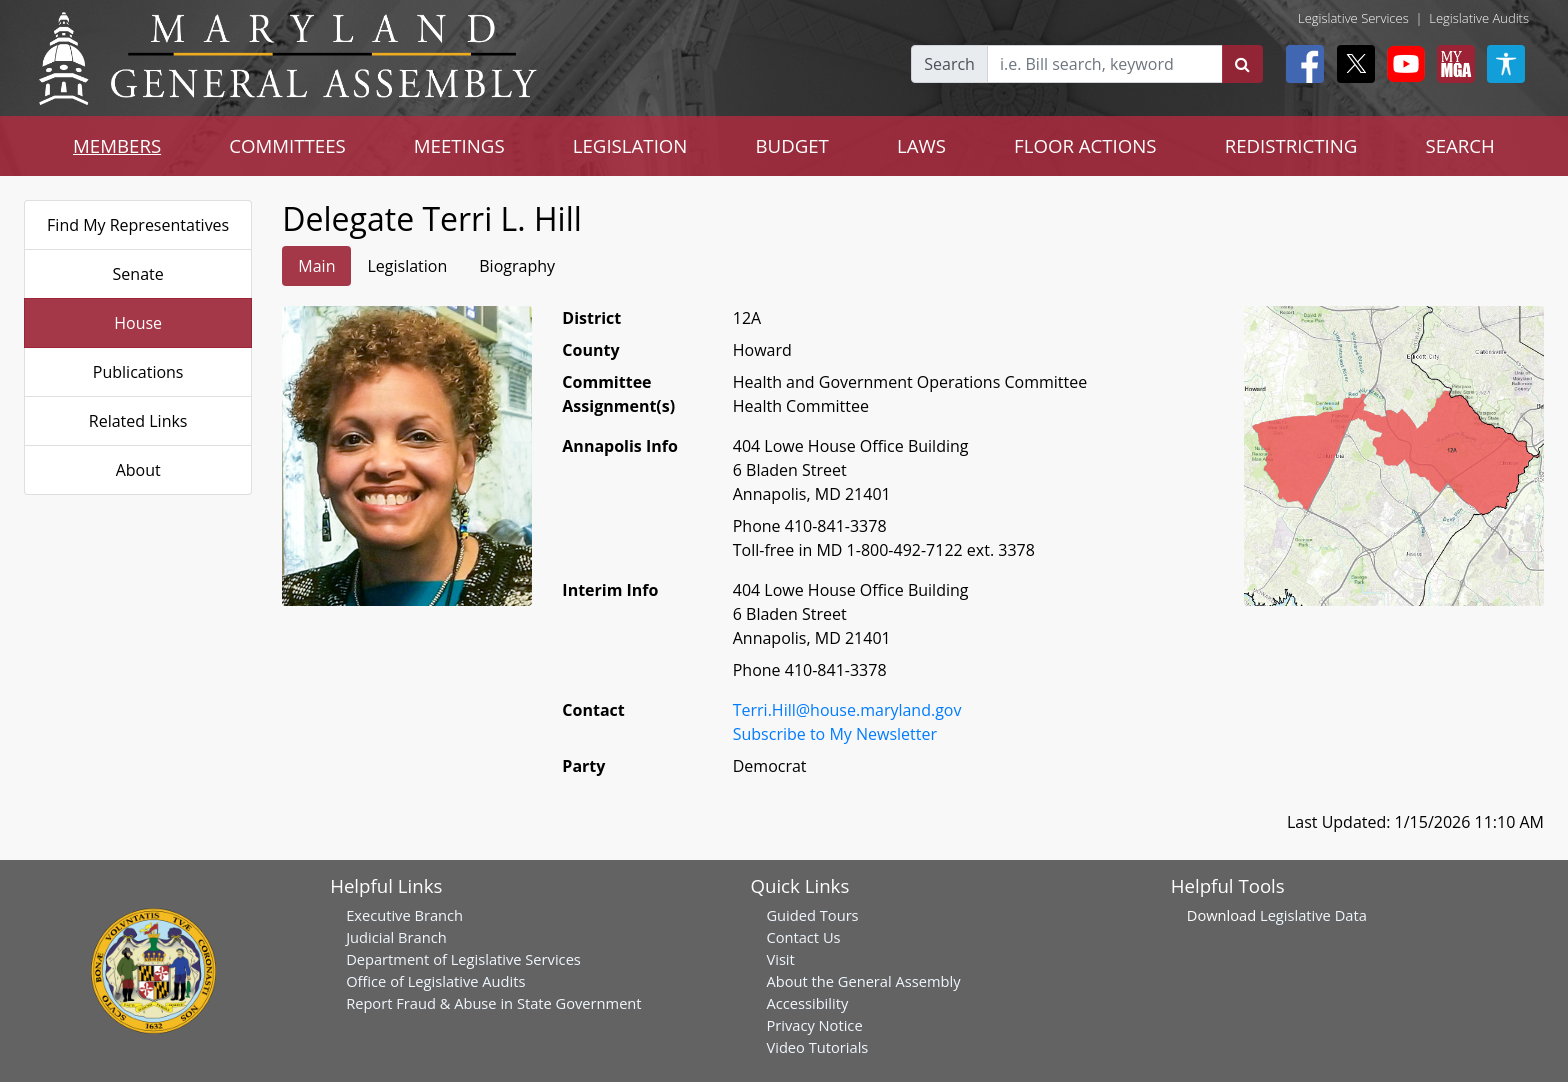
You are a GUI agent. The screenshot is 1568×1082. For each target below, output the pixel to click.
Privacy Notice (814, 1025)
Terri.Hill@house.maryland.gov (847, 710)
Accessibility (807, 1003)
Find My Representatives (138, 225)
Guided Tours (812, 915)
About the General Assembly (863, 981)
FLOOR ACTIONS (1085, 145)
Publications (138, 372)
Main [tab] (316, 266)
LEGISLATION (630, 145)
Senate (138, 274)
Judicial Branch (396, 937)
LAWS (921, 145)
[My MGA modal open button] (1452, 64)
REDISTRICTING (1291, 145)
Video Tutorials (817, 1047)
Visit (780, 959)
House (138, 323)
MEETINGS (459, 145)
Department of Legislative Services (463, 959)
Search (949, 64)
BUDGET (791, 145)
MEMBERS (117, 145)
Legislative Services (1353, 18)
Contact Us (803, 937)
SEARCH (1459, 145)
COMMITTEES (287, 145)
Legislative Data (1313, 915)
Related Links (138, 421)
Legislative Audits (1479, 18)
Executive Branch (404, 915)
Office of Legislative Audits (435, 981)
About (138, 470)
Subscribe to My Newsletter (835, 734)
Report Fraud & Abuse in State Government (493, 1003)
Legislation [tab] (407, 266)
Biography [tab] (517, 266)
